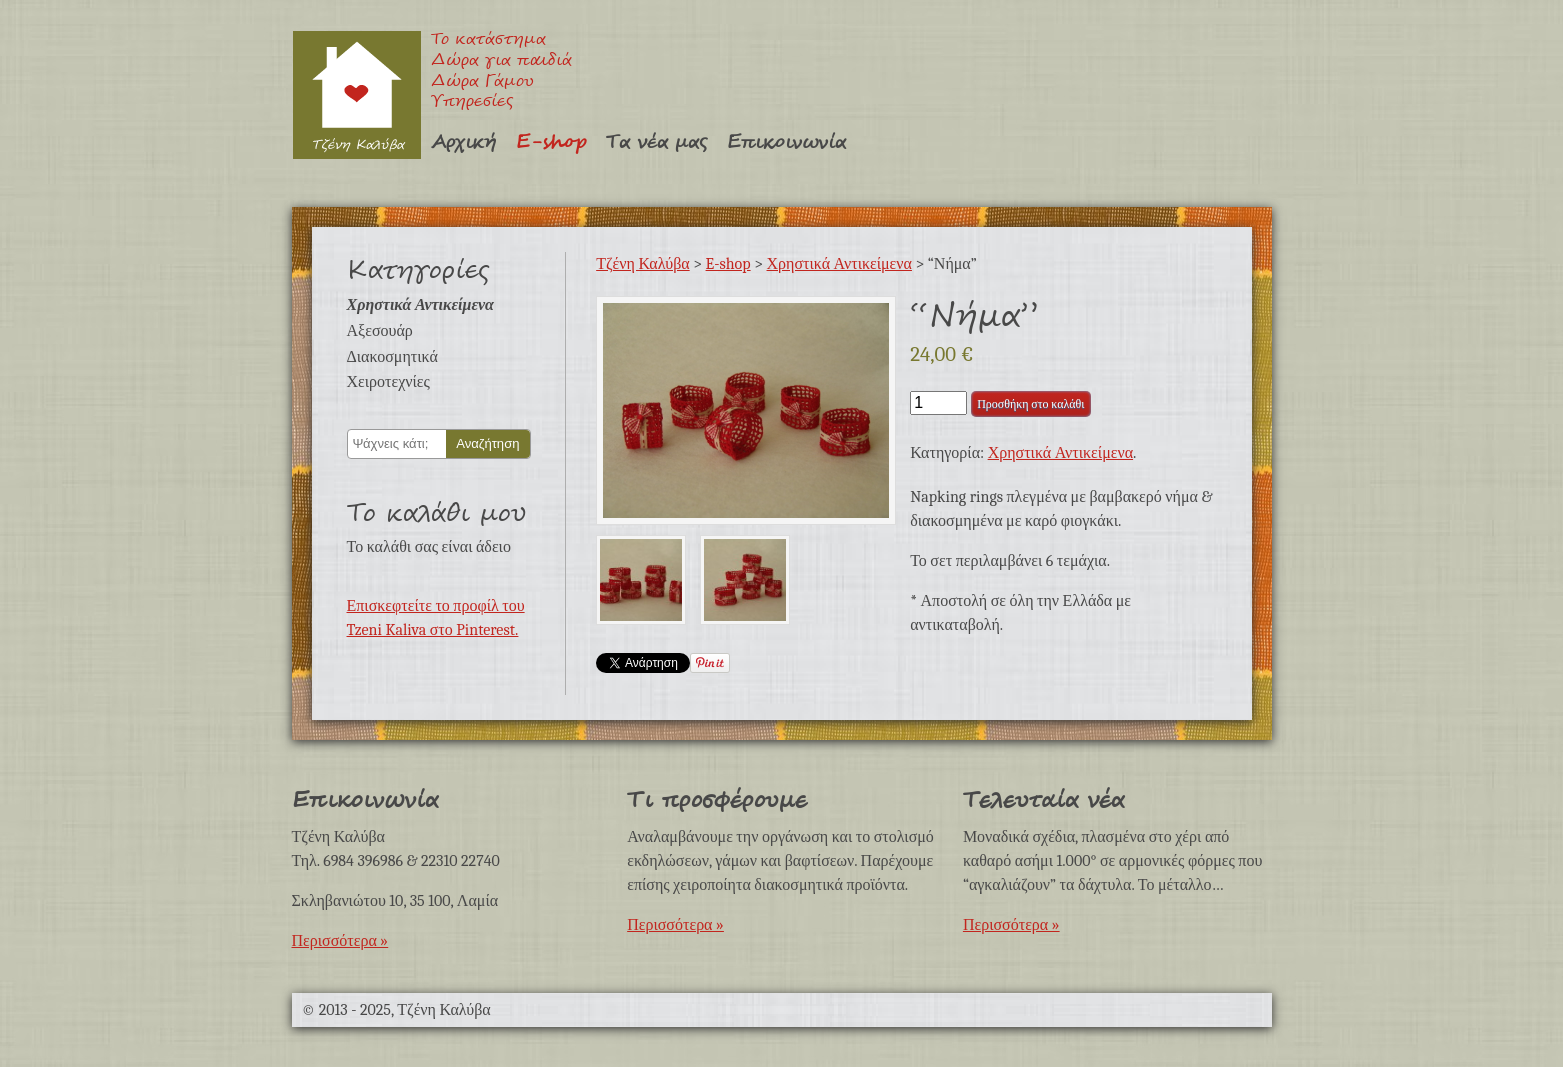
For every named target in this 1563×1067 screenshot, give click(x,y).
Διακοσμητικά (392, 357)
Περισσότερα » (340, 941)
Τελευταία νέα (1043, 800)
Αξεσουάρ (380, 331)
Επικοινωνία (786, 142)
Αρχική (463, 142)
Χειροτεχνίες (388, 382)
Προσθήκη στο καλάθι (1030, 404)
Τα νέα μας (656, 142)
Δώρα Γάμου (482, 82)
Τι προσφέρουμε (717, 800)
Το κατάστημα (488, 40)
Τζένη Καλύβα (356, 94)
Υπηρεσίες (472, 102)
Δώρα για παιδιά (501, 61)
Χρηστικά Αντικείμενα (420, 305)
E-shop (551, 142)
